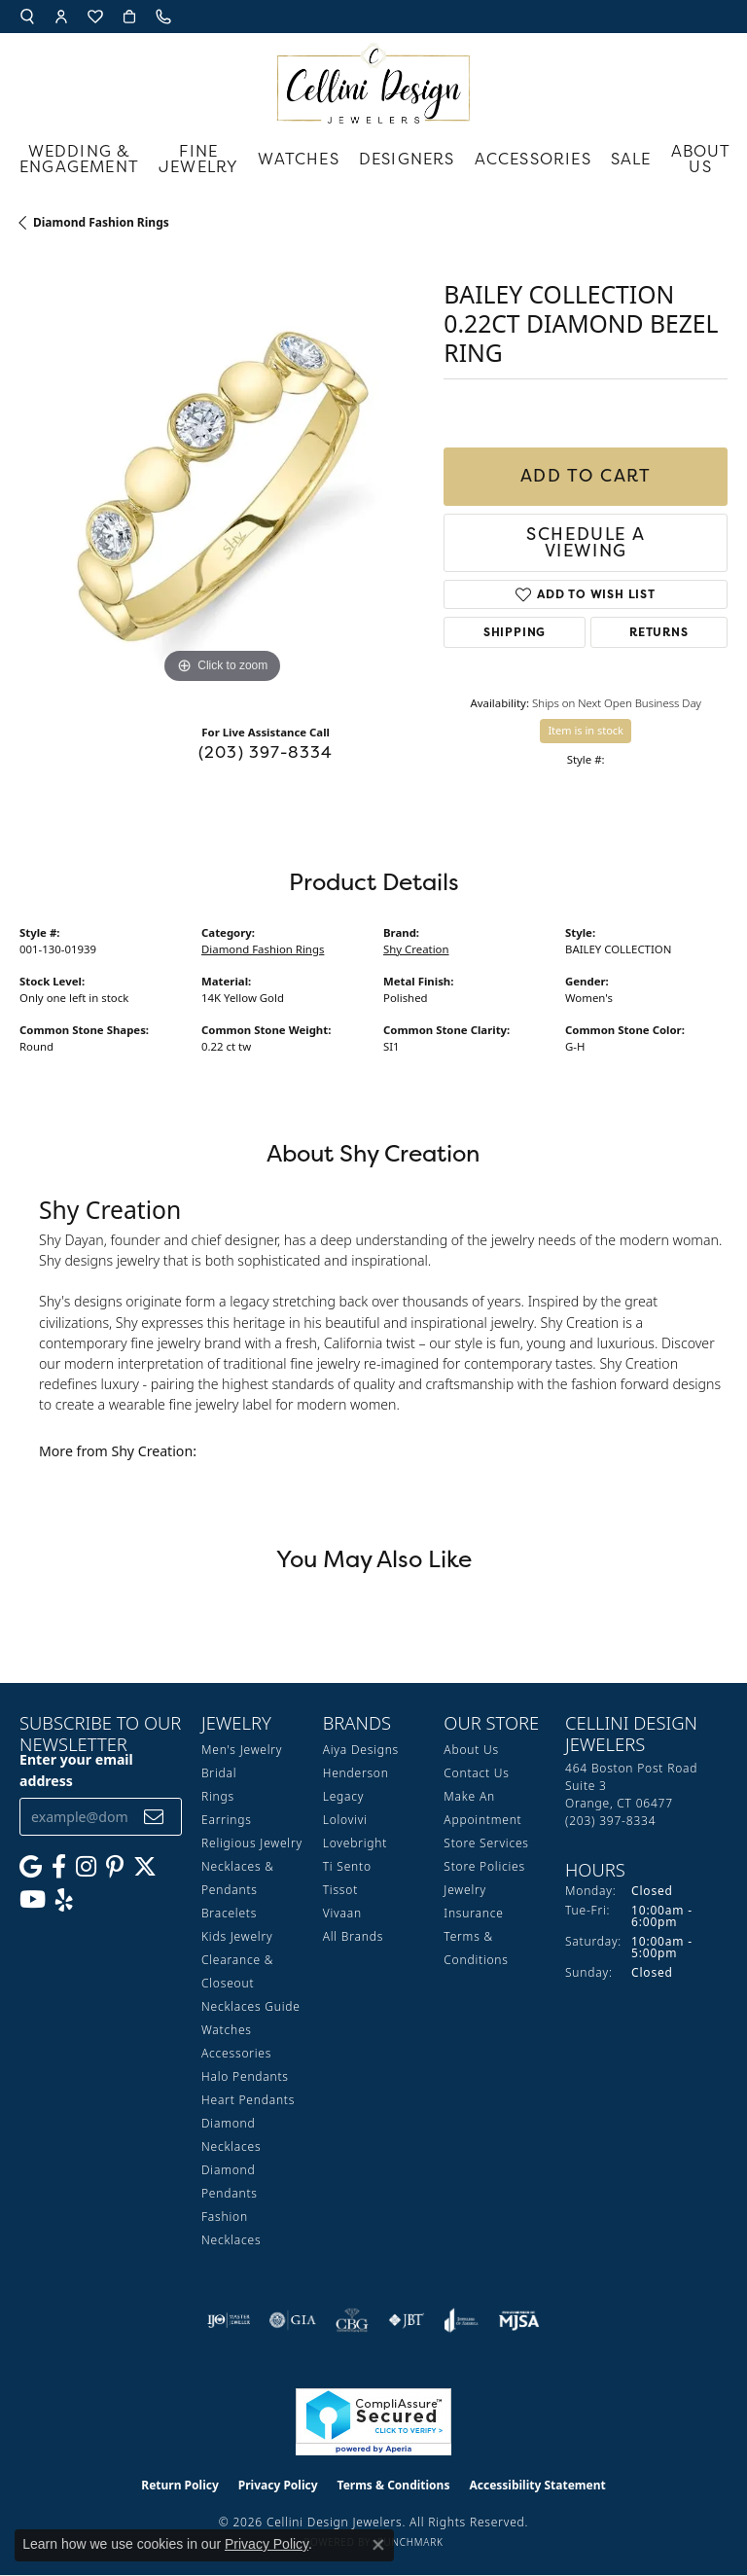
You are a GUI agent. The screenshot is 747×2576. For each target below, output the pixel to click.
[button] (27, 16)
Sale (631, 158)
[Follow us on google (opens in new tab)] (30, 1866)
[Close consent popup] (378, 2545)
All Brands (353, 1936)
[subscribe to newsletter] (154, 1817)
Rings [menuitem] (217, 1796)
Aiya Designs (361, 1749)
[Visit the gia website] (292, 2320)
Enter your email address (76, 1769)
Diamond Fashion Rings (101, 222)
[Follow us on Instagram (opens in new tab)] (86, 1866)
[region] (221, 486)
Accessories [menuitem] (236, 2053)
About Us (701, 158)
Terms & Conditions (394, 2485)
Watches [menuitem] (226, 2029)
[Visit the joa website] (462, 2320)
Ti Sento (347, 1866)
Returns (659, 632)
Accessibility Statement (537, 2485)
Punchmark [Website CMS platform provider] (410, 2542)
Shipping (514, 632)
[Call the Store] (610, 1820)
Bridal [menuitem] (218, 1773)
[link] (165, 16)
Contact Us (476, 1773)
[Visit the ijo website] (229, 2320)
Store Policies (484, 1866)
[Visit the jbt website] (406, 2320)
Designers (407, 158)
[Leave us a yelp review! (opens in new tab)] (64, 1900)
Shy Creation (416, 949)
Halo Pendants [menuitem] (245, 2076)
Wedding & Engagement (79, 158)
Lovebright (355, 1843)
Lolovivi (345, 1819)
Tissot (340, 1889)
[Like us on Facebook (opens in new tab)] (59, 1866)
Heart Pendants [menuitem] (248, 2100)
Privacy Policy (278, 2485)
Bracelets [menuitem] (229, 1913)
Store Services (486, 1843)
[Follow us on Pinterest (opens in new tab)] (115, 1866)
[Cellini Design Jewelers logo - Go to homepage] (373, 78)
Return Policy (180, 2485)
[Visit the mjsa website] (519, 2320)
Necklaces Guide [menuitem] (251, 2006)
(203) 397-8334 (266, 752)
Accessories (533, 158)
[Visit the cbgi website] (352, 2320)
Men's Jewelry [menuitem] (241, 1749)
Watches (298, 158)
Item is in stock (585, 730)
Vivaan (342, 1913)
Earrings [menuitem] (226, 1819)
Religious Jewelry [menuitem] (251, 1843)
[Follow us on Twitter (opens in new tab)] (145, 1866)
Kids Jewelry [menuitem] (236, 1936)
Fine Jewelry (198, 158)
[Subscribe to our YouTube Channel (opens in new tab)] (32, 1900)
